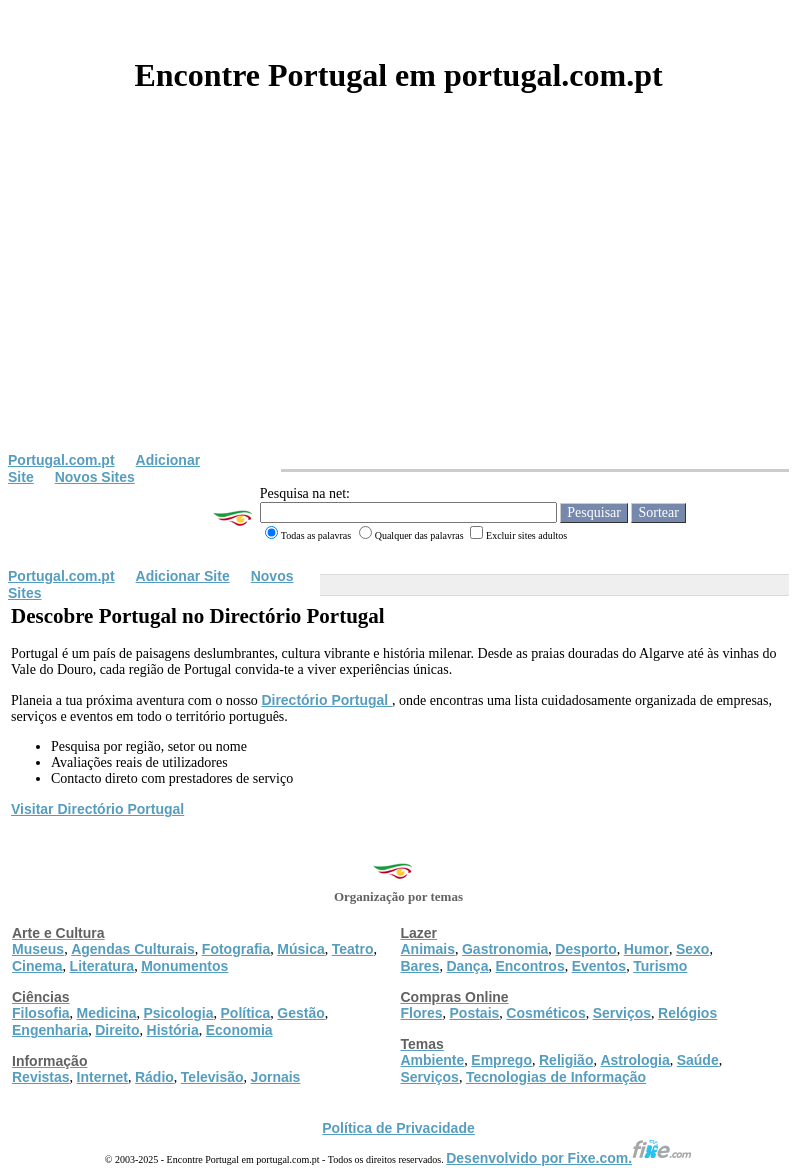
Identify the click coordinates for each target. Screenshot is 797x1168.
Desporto (585, 949)
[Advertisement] (398, 302)
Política (246, 1013)
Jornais (276, 1077)
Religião (566, 1060)
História (173, 1030)
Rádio (154, 1077)
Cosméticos (545, 1013)
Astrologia (634, 1060)
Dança (467, 966)
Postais (475, 1013)
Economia (239, 1030)
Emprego (501, 1060)
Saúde (698, 1060)
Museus (38, 949)
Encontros (529, 966)
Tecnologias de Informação (556, 1077)
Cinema (37, 966)
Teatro (353, 949)
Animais (428, 949)
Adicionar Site (183, 576)
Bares (420, 966)
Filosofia (41, 1013)
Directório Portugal (326, 700)
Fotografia (236, 949)
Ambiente (433, 1060)
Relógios (687, 1013)
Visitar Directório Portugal (97, 809)
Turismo (660, 966)
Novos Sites (95, 477)
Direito (117, 1030)
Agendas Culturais (133, 949)
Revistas (41, 1077)
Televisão (212, 1077)
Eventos (599, 966)
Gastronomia (505, 949)
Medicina (107, 1013)
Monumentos (184, 966)
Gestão (300, 1013)
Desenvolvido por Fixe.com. (569, 1158)
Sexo (692, 949)
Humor (646, 949)
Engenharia (50, 1030)
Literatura (102, 966)
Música (300, 949)
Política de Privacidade (398, 1128)
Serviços (622, 1013)
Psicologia (178, 1013)
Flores (422, 1013)
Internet (102, 1077)
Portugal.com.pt (61, 460)
